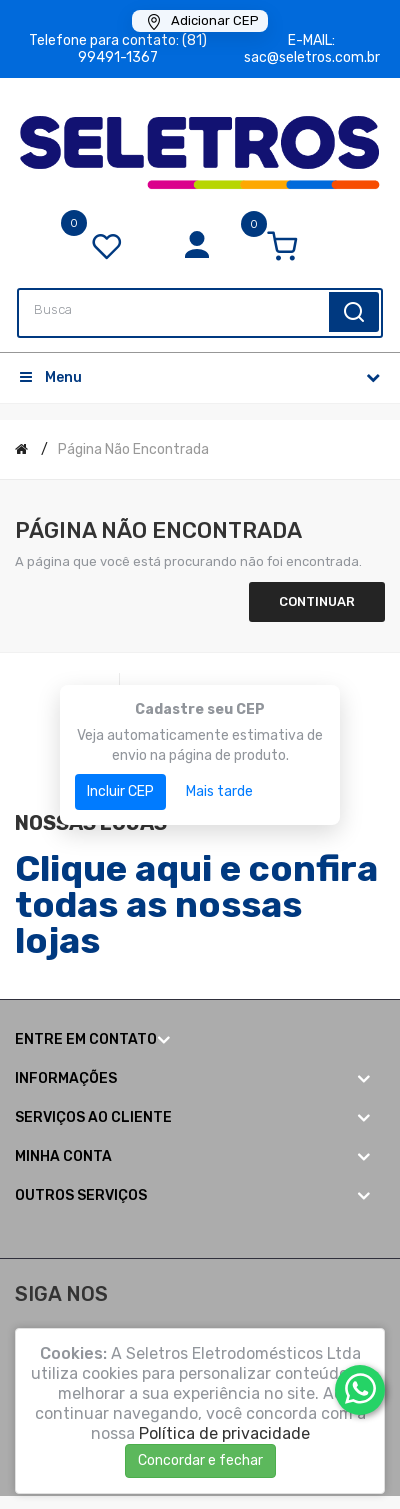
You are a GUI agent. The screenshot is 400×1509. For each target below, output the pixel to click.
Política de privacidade (224, 1433)
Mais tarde (219, 791)
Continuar (317, 601)
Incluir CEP (120, 791)
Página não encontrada (133, 449)
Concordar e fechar (200, 1460)
